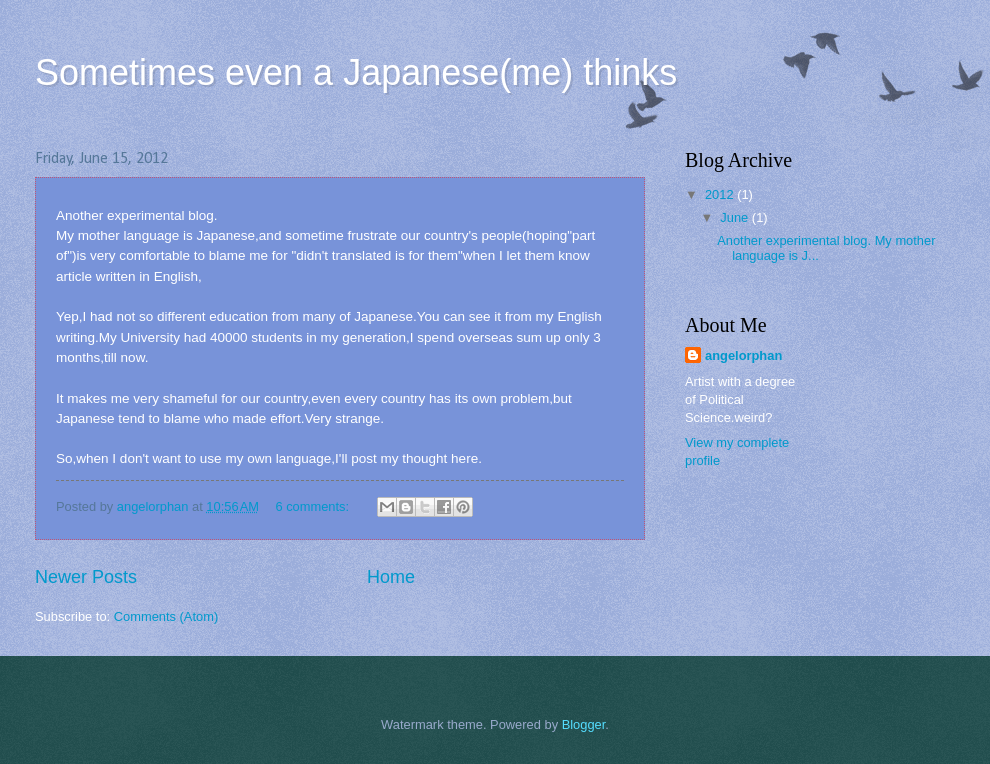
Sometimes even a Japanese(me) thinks (356, 72)
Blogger (584, 724)
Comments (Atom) (166, 616)
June (736, 217)
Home (391, 577)
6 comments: (313, 506)
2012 (721, 194)
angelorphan (743, 355)
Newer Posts (86, 577)
